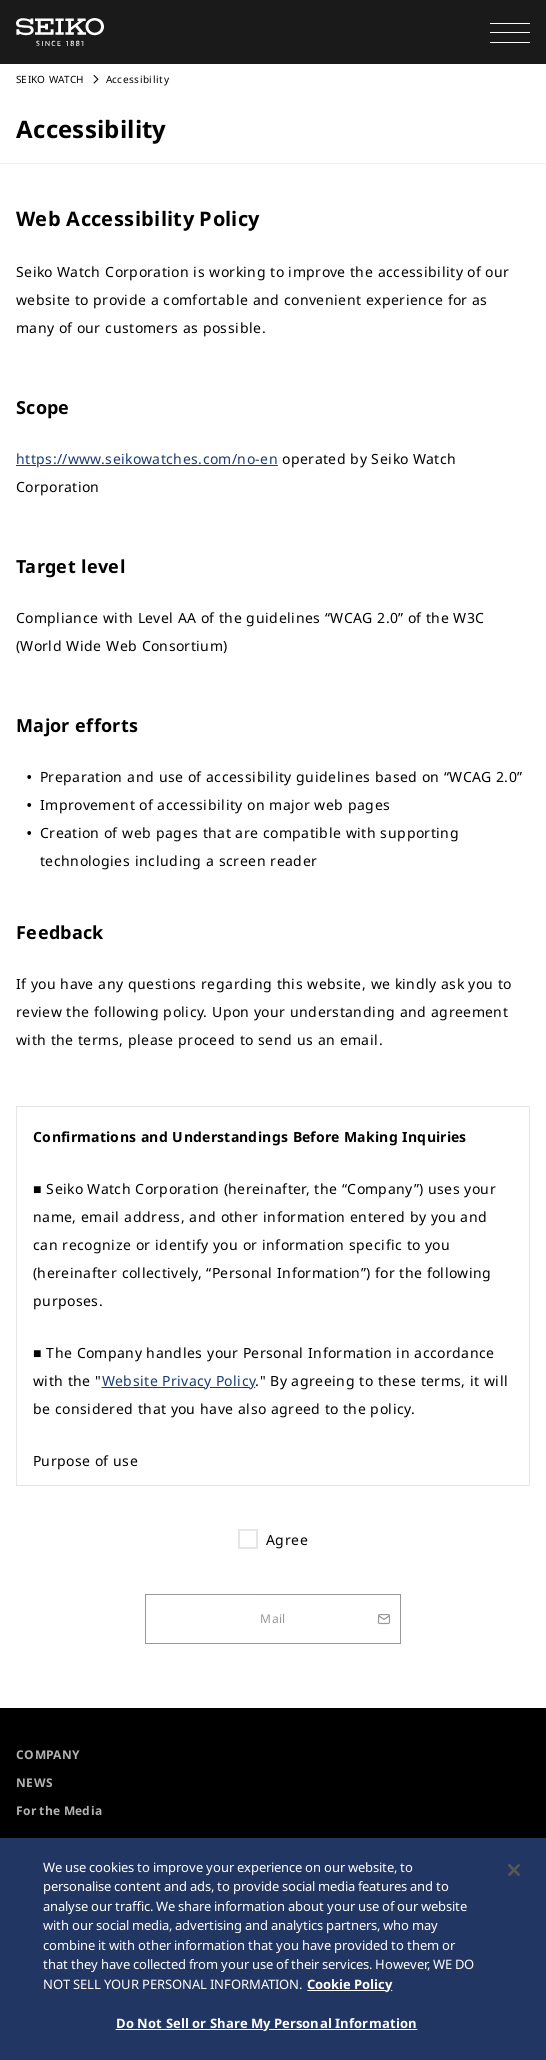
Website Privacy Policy (179, 1380)
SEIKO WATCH (50, 79)
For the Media (59, 1810)
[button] (510, 32)
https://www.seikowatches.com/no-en (147, 458)
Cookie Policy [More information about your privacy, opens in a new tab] (349, 1987)
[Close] (514, 1873)
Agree (287, 1539)
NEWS (34, 1782)
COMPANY (47, 1754)
